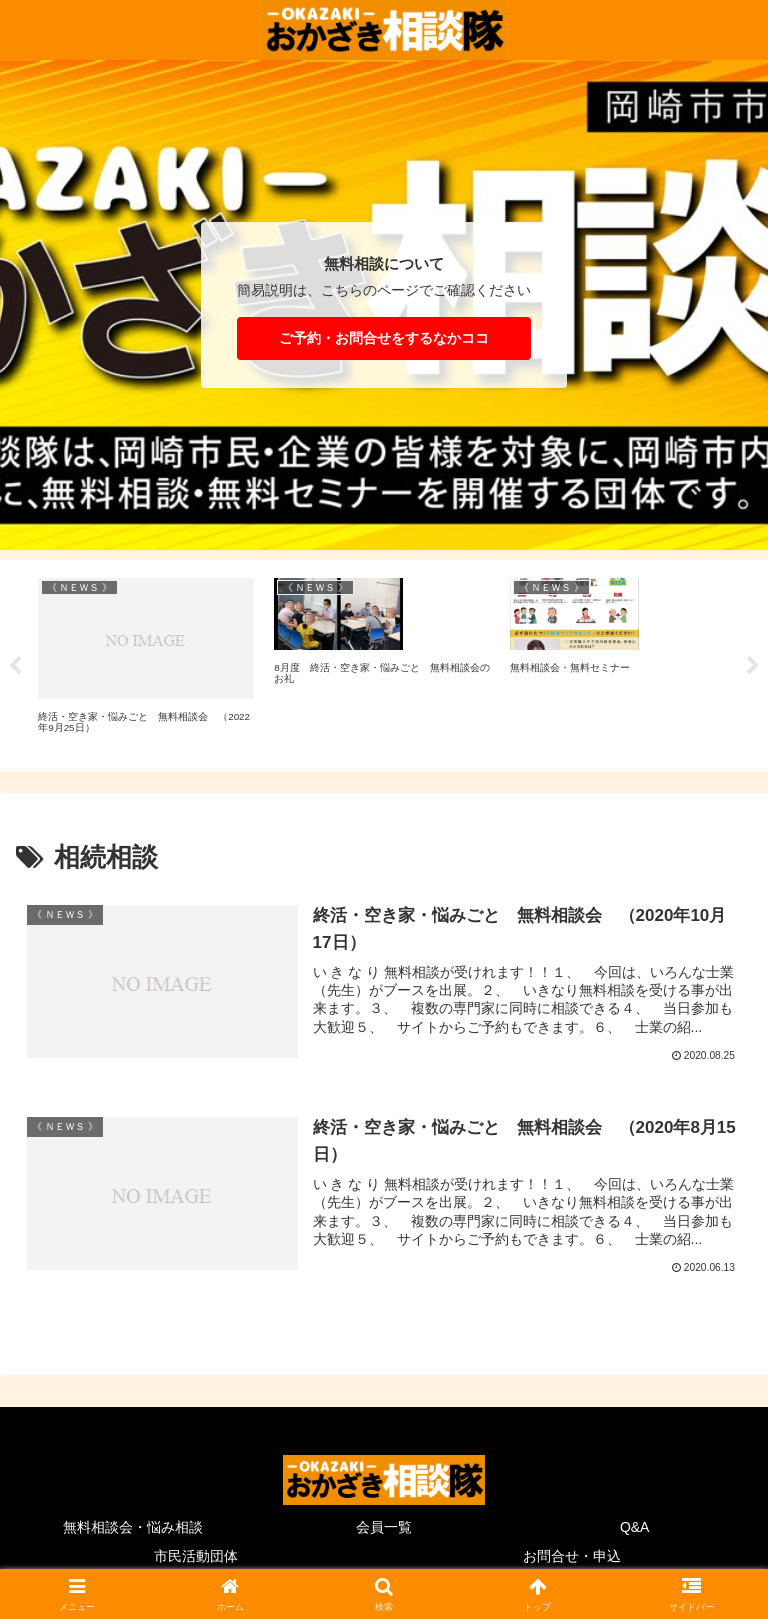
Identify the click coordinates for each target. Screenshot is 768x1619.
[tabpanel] (146, 662)
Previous (15, 666)
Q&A (635, 1525)
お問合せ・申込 (572, 1555)
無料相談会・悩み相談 (133, 1525)
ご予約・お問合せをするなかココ (384, 338)
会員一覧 (384, 1525)
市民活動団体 (196, 1555)
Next (753, 666)
